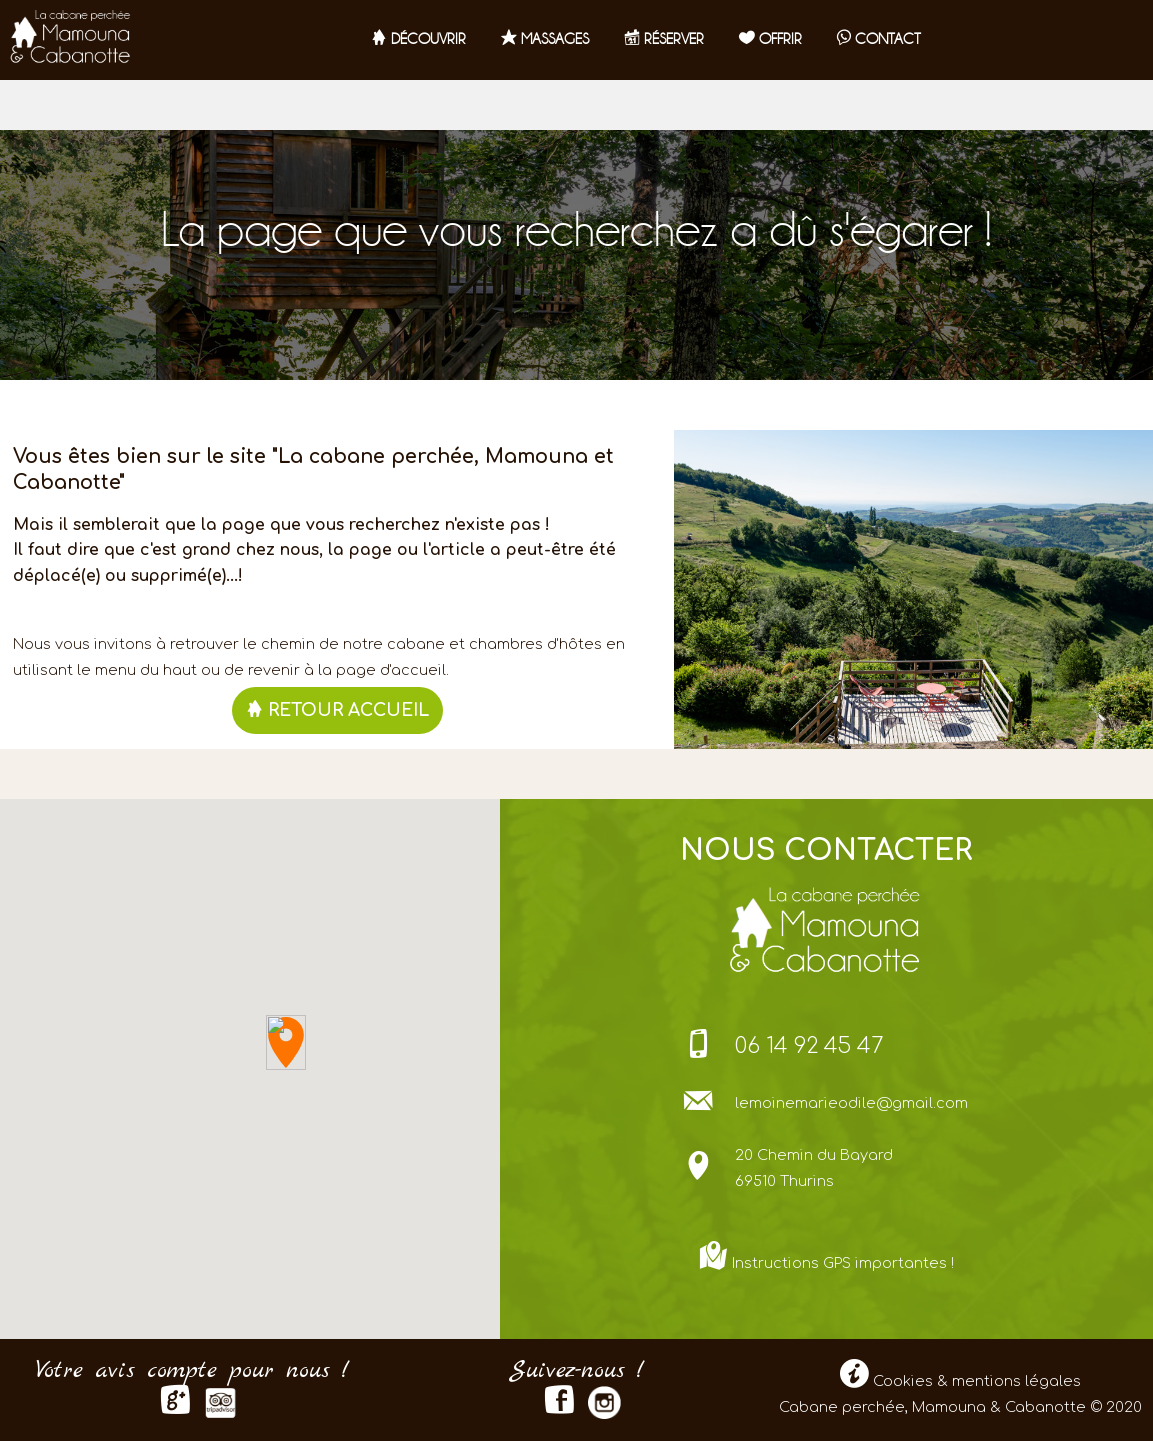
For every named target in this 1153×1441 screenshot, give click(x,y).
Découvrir (418, 38)
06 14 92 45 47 (809, 1046)
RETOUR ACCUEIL (337, 710)
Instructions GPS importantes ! (843, 1263)
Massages (545, 38)
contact (879, 38)
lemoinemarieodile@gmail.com (851, 1103)
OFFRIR (770, 38)
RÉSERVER (664, 38)
